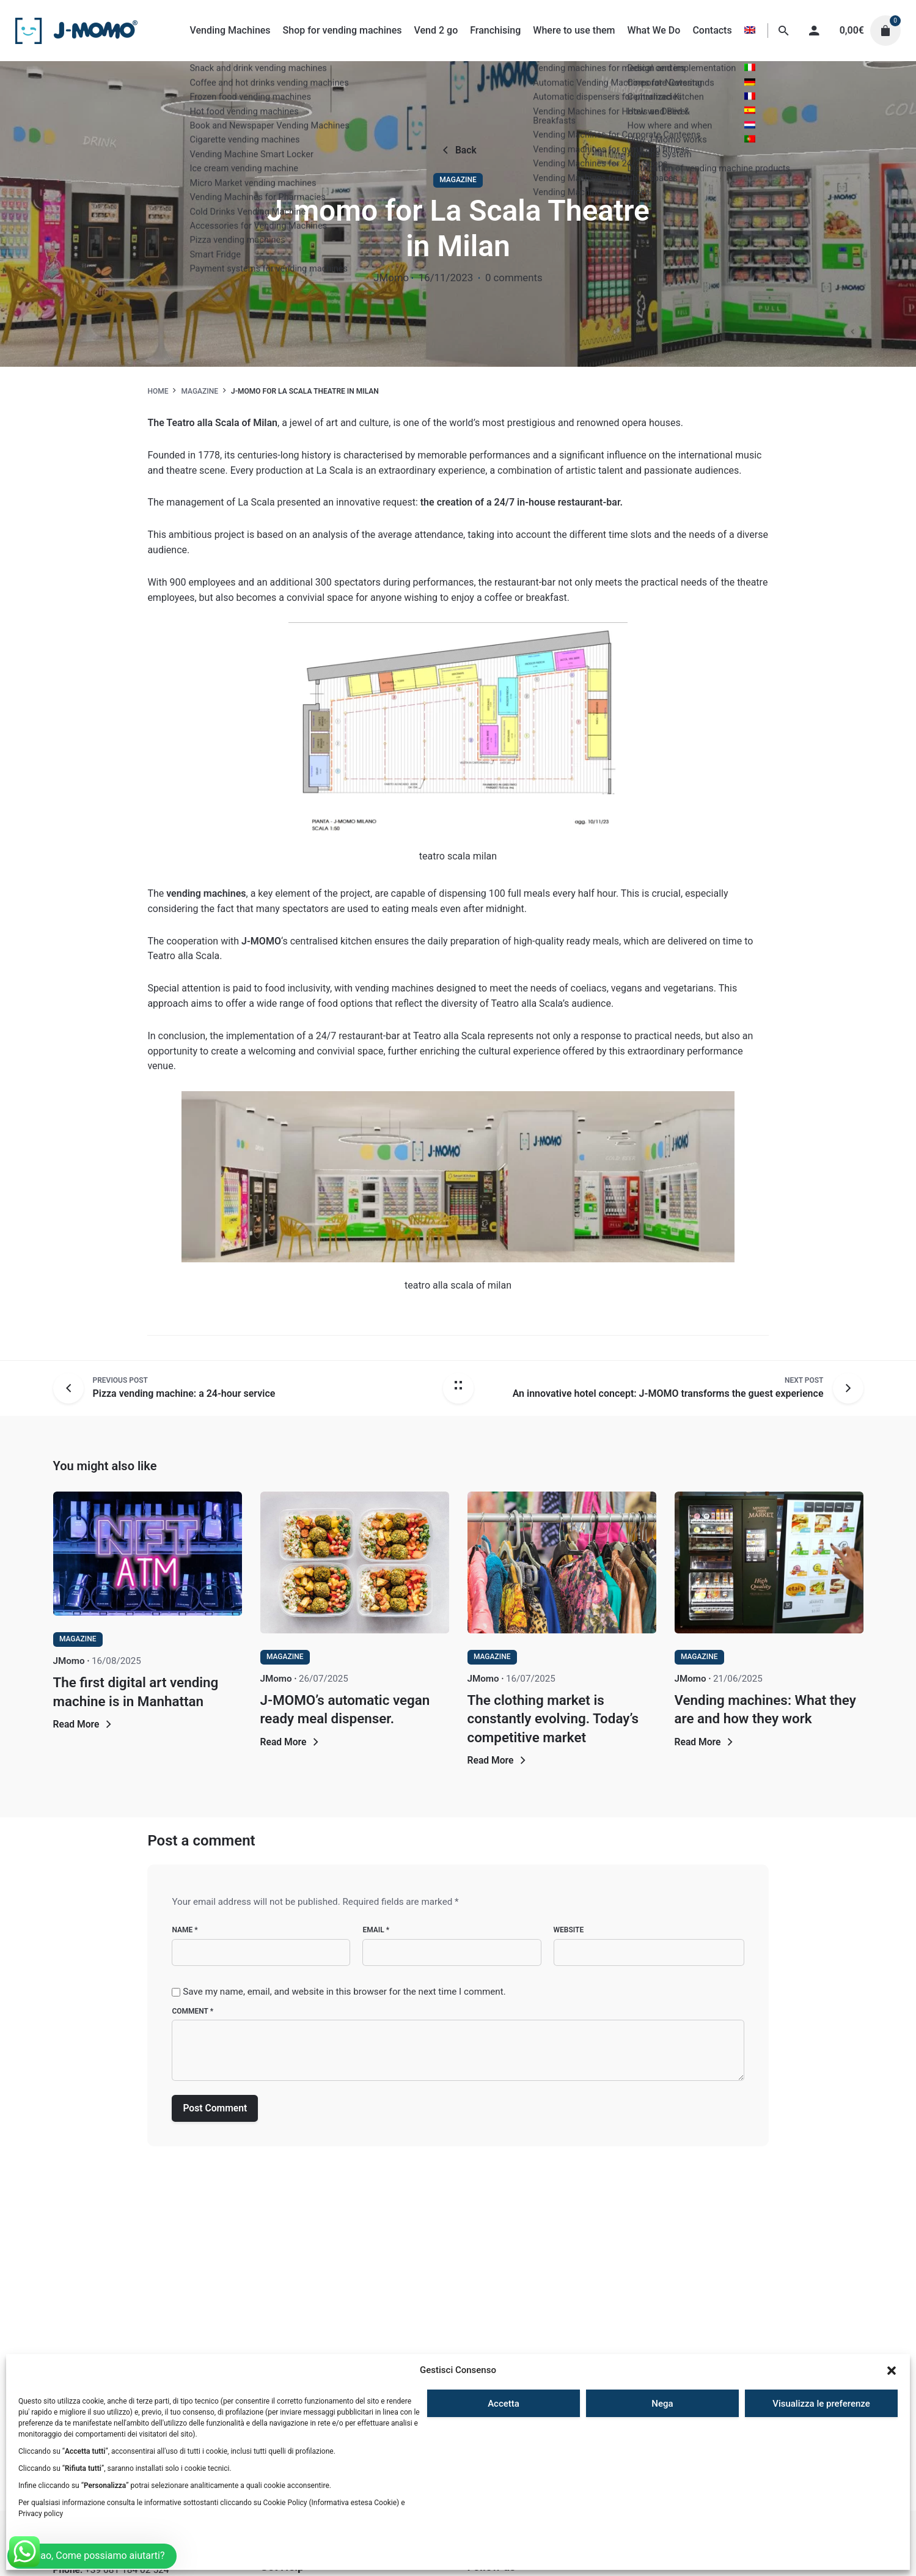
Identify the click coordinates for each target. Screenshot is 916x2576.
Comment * (192, 2011)
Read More (84, 1724)
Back (457, 150)
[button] (891, 2370)
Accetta (503, 2403)
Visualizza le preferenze (821, 2403)
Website (569, 1930)
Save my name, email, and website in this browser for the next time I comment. (344, 1991)
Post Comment (215, 2108)
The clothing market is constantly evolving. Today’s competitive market (553, 1718)
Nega (662, 2403)
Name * (184, 1930)
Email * (375, 1930)
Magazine (458, 179)
